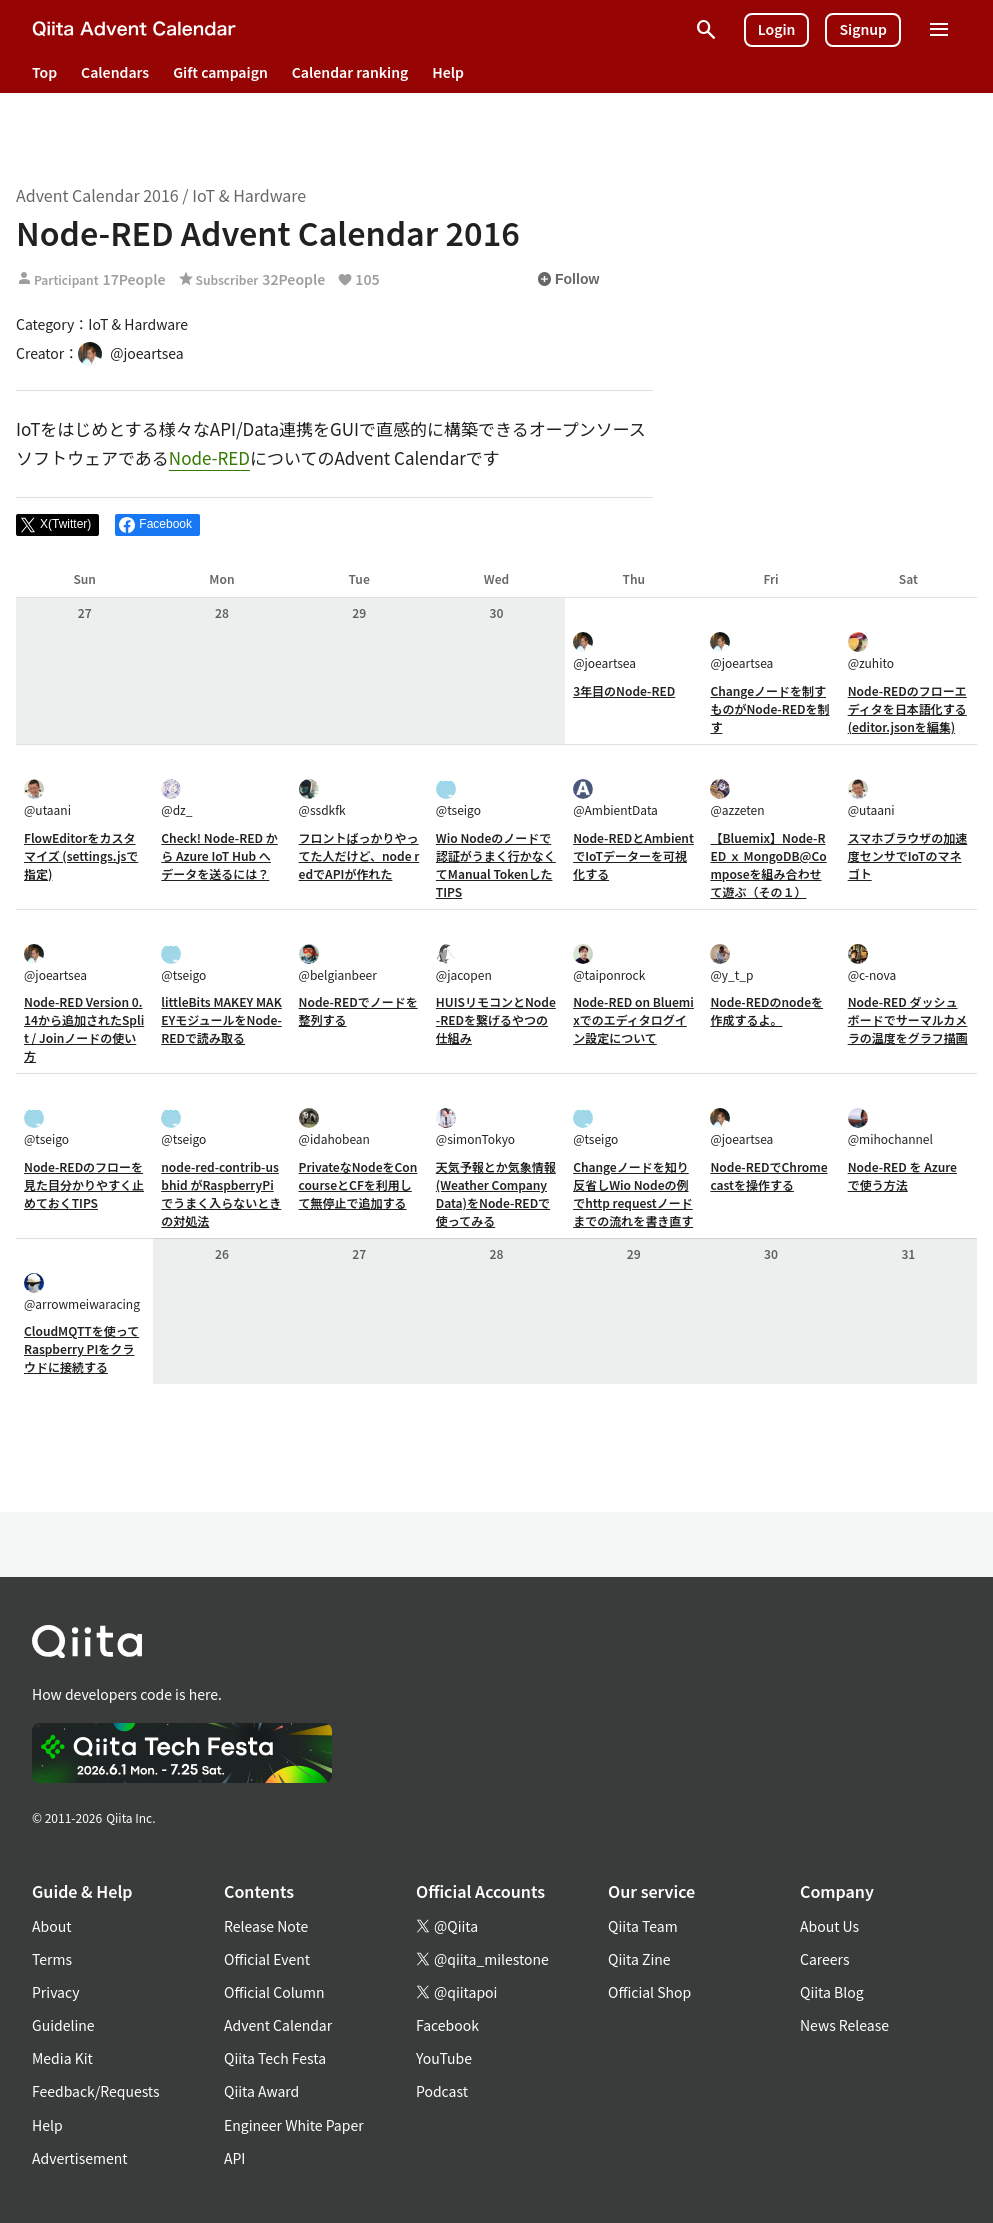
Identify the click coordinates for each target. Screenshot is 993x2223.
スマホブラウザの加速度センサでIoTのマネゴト (908, 855)
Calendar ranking (350, 72)
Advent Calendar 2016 (97, 195)
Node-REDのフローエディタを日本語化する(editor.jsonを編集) (907, 708)
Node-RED (209, 457)
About (51, 1926)
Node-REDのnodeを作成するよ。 (766, 1010)
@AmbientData (615, 798)
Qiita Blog (832, 1992)
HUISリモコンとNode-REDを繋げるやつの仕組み (496, 1019)
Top (44, 72)
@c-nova (872, 963)
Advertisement (80, 2158)
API (234, 2158)
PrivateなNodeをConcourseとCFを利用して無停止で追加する (358, 1184)
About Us (829, 1926)
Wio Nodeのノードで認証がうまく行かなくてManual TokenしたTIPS (496, 864)
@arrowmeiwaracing (82, 1292)
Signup (863, 29)
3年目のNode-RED (624, 690)
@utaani (47, 798)
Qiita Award (261, 2091)
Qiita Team (643, 1926)
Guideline (63, 2025)
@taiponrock (609, 963)
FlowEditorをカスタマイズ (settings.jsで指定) (81, 855)
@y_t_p (731, 963)
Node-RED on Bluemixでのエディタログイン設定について (633, 1019)
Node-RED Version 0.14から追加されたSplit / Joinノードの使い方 (84, 1028)
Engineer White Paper (294, 2125)
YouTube (444, 2058)
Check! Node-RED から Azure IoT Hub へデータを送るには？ (219, 855)
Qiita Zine (639, 1959)
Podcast (442, 2091)
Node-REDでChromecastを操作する (768, 1175)
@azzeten (737, 798)
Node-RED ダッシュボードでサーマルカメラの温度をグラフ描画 (908, 1019)
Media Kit (62, 2058)
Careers (824, 1959)
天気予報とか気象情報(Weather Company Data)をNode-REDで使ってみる (496, 1193)
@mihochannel (890, 1127)
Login (777, 29)
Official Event (267, 1959)
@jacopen (464, 963)
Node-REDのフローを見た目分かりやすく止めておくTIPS (84, 1184)
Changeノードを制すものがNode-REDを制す (769, 708)
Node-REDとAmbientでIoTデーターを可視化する (633, 855)
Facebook (447, 2025)
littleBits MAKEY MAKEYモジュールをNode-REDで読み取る (221, 1019)
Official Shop (649, 1992)
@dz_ (176, 798)
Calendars (115, 72)
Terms (52, 1959)
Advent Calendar (278, 2025)
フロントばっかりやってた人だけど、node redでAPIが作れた (359, 855)
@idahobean (334, 1127)
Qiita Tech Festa (275, 2058)
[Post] (57, 525)
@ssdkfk (322, 798)
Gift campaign (220, 72)
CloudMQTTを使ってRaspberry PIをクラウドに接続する (81, 1348)
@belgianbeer (338, 963)
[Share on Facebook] (157, 525)
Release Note (266, 1926)
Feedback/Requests (96, 2091)
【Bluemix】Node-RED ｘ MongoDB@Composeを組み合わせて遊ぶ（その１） (768, 864)
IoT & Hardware (249, 195)
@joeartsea (604, 651)
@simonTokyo (475, 1127)
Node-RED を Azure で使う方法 (902, 1175)
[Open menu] (939, 30)
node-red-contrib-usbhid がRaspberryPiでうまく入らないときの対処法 (221, 1193)
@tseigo (458, 798)
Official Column (274, 1992)
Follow (568, 279)
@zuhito (871, 651)
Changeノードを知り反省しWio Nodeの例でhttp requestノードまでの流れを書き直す (633, 1193)
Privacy (55, 1992)
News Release (844, 2025)
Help (448, 72)
